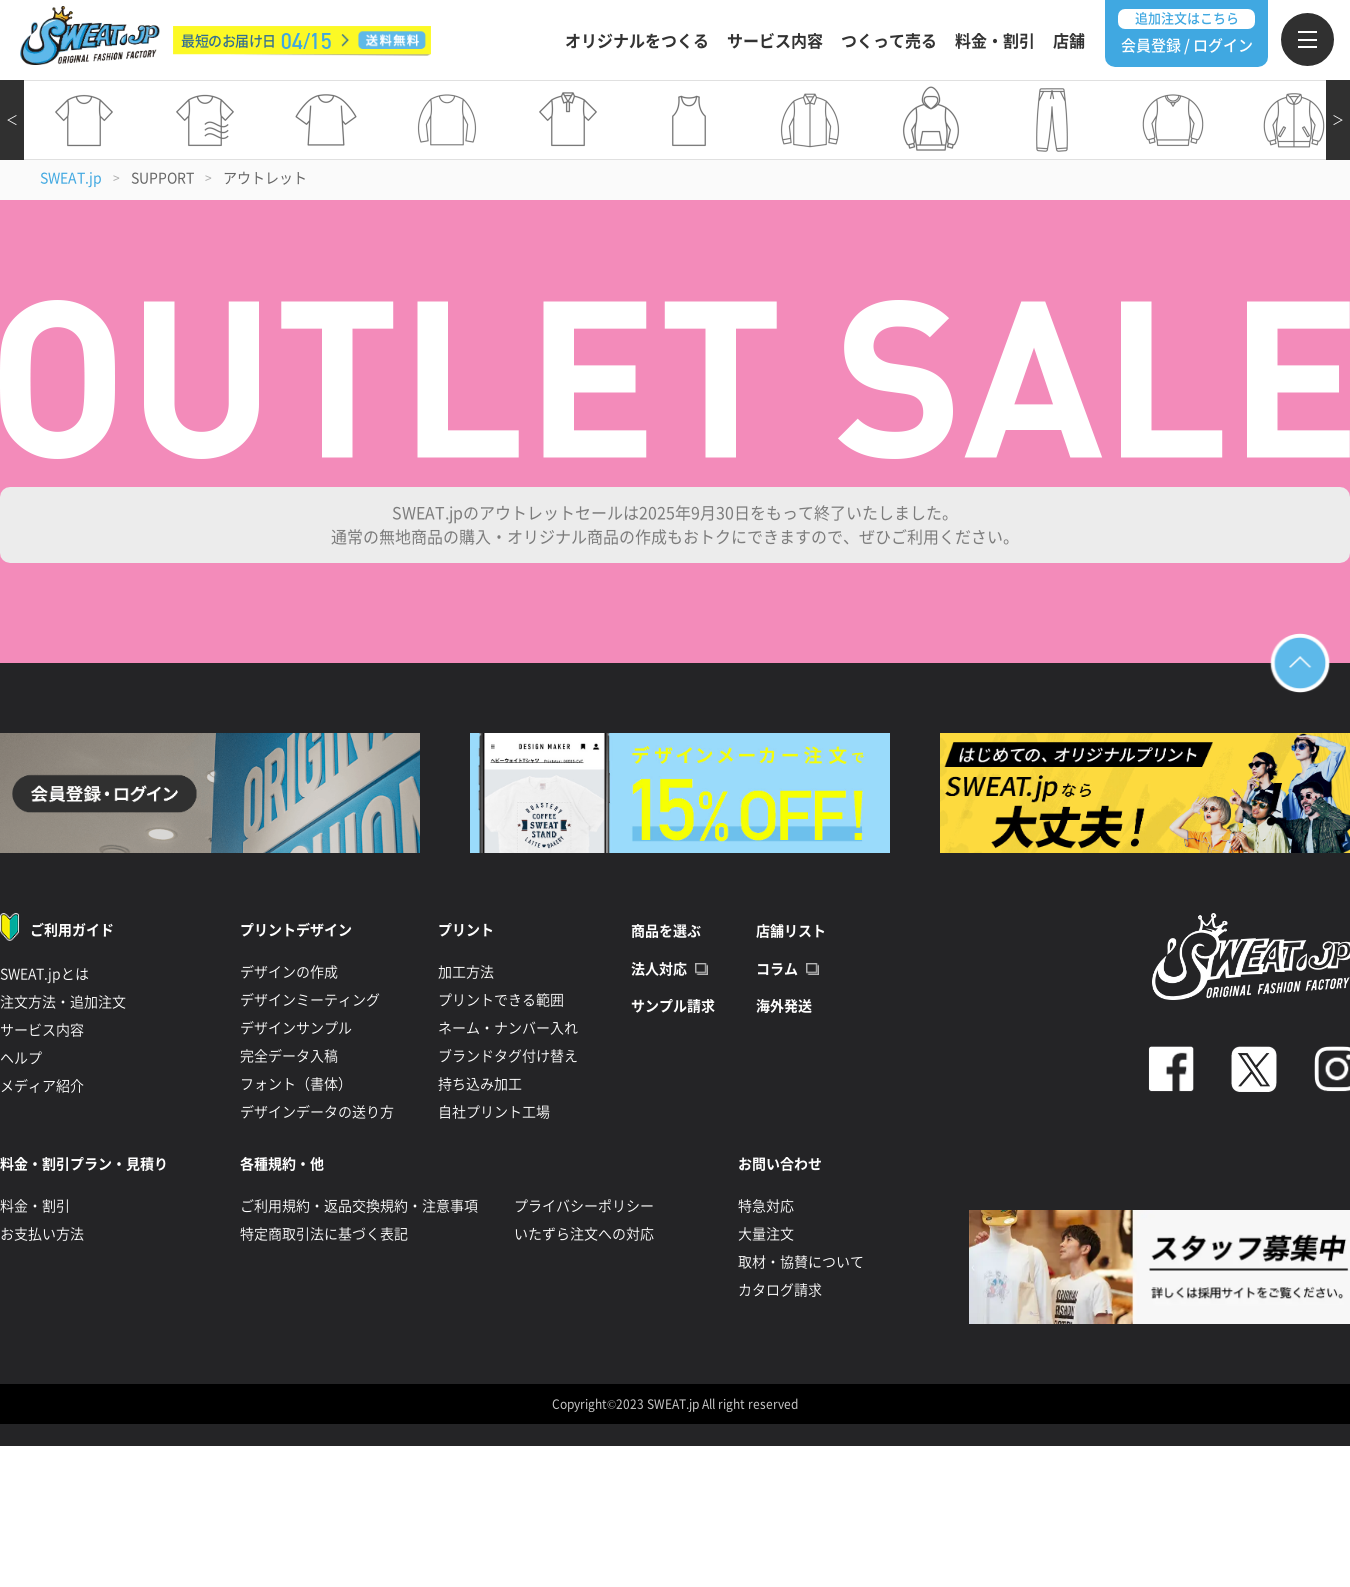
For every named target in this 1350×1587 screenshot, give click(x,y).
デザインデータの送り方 (317, 1112)
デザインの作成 (289, 972)
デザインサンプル (296, 1028)
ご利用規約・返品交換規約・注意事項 (359, 1206)
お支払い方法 (42, 1234)
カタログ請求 (780, 1290)
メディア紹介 (42, 1086)
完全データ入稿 (289, 1056)
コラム (777, 969)
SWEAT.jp (71, 178)
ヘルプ (21, 1058)
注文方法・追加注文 (63, 1002)
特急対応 (766, 1206)
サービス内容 (775, 41)
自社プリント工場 (494, 1112)
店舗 (1069, 41)
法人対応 (659, 969)
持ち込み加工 (480, 1084)
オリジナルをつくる (637, 41)
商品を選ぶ (666, 931)
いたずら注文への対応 (584, 1234)
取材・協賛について (801, 1262)
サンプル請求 (673, 1006)
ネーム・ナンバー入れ (508, 1028)
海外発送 (784, 1006)
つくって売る (889, 41)
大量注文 (766, 1234)
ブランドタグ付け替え (508, 1056)
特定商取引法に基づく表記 (324, 1234)
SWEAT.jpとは (44, 974)
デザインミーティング (310, 1000)
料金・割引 (995, 41)
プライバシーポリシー (584, 1206)
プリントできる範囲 (501, 1000)
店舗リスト (791, 931)
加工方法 (466, 972)
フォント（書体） (296, 1084)
